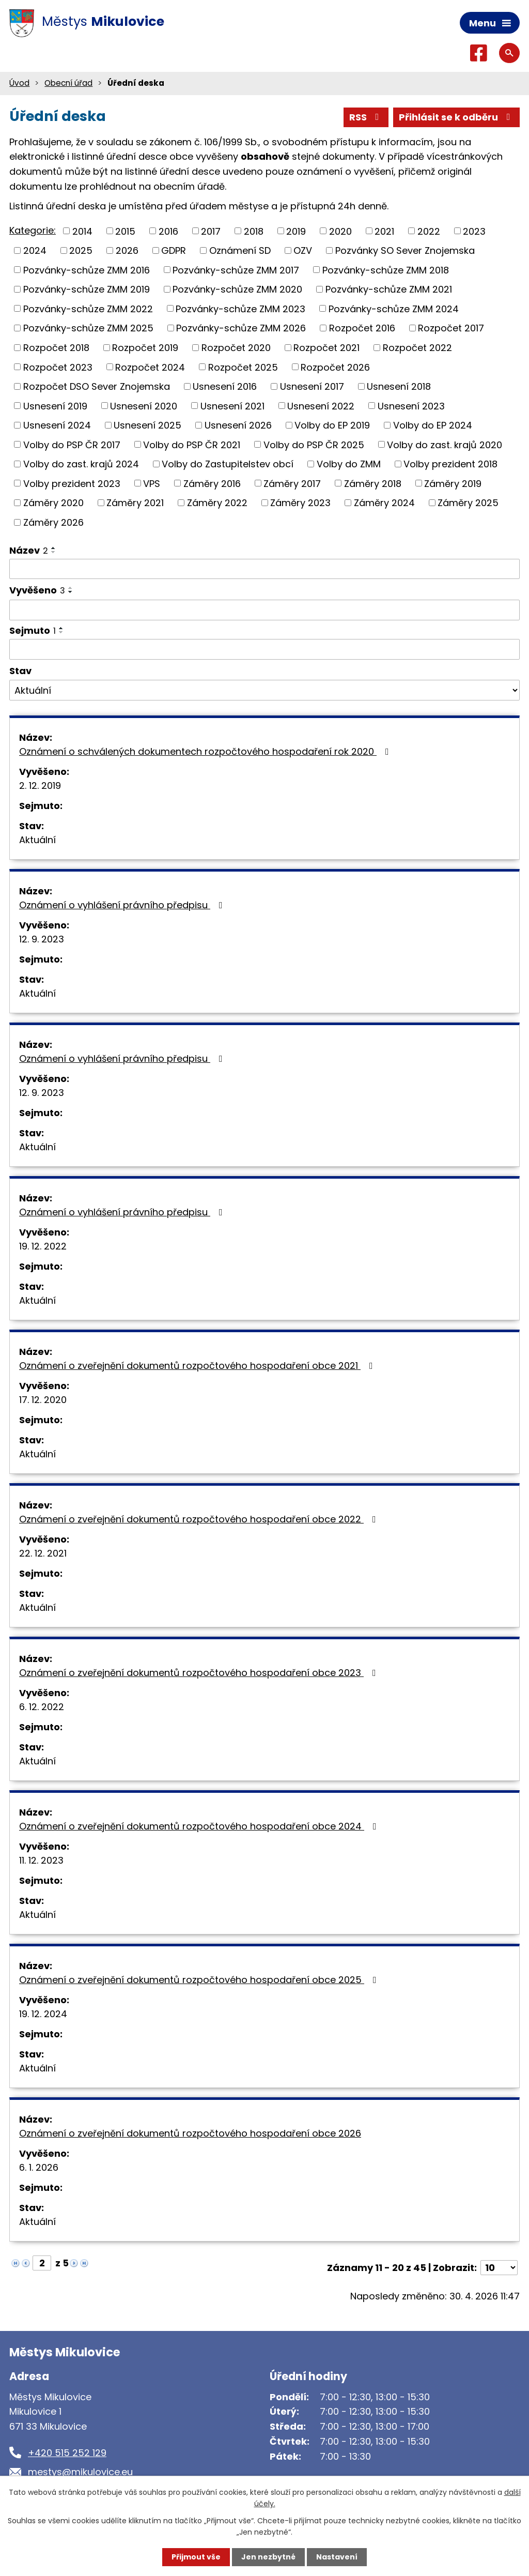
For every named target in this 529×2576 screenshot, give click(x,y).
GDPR (173, 250)
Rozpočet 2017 (451, 328)
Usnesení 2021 (232, 405)
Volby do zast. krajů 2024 (81, 464)
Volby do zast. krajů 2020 (444, 444)
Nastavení (336, 2557)
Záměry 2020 (53, 502)
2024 (34, 250)
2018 (253, 230)
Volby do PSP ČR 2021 (191, 444)
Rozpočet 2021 (326, 347)
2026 (127, 250)
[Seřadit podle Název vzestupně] (53, 548)
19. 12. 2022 (43, 1246)
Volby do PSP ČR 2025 (313, 444)
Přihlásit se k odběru (457, 117)
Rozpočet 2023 (57, 366)
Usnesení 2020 (143, 405)
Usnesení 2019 (55, 405)
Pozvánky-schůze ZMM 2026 (241, 328)
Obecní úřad (68, 83)
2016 (168, 230)
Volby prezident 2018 (450, 464)
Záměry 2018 (372, 483)
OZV (302, 250)
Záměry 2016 (212, 483)
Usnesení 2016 (225, 386)
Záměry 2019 (452, 483)
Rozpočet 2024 (150, 366)
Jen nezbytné (268, 2557)
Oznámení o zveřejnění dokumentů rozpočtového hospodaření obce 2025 (200, 1979)
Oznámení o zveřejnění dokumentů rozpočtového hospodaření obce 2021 (198, 1365)
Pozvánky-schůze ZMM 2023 (240, 308)
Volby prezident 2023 (71, 483)
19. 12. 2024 (43, 2013)
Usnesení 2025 (147, 425)
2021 (384, 230)
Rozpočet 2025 (243, 366)
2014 (82, 230)
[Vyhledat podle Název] (264, 569)
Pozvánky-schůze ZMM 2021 (388, 289)
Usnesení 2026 (238, 425)
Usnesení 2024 (57, 425)
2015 (125, 230)
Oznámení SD (240, 250)
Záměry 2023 (300, 502)
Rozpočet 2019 (145, 347)
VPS (151, 483)
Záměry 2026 (53, 522)
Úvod (19, 83)
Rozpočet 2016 (362, 328)
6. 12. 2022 (41, 1706)
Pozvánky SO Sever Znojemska (405, 250)
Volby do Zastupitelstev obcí (227, 464)
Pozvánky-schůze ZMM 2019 (86, 289)
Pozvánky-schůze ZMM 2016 (86, 269)
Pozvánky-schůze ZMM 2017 (236, 269)
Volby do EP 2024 (432, 425)
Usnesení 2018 (399, 386)
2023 (474, 230)
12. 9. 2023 (41, 939)
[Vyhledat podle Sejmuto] (264, 649)
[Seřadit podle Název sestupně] (53, 552)
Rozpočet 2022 (417, 347)
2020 (340, 230)
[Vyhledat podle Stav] (264, 690)
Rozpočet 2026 (335, 366)
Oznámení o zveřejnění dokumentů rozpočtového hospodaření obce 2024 (200, 1826)
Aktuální (37, 839)
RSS (366, 117)
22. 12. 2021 (43, 1553)
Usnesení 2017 (312, 386)
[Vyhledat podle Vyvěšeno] (264, 610)
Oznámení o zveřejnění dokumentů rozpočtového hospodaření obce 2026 (190, 2133)
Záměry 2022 (217, 502)
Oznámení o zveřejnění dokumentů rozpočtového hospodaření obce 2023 (199, 1672)
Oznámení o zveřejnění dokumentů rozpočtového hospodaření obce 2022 (199, 1519)
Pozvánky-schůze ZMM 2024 (394, 308)
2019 (296, 230)
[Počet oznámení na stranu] (499, 2267)
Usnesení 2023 (411, 405)
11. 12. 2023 (41, 1860)
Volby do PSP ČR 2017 (71, 444)
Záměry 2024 (384, 502)
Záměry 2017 (292, 483)
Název (28, 550)
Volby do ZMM (349, 464)
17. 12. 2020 (43, 1399)
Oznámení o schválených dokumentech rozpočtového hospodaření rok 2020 (206, 751)
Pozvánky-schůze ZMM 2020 (237, 289)
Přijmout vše (196, 2557)
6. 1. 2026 (38, 2167)
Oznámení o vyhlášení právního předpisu (123, 904)
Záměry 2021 (135, 502)
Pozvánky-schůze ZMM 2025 (88, 328)
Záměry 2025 (468, 502)
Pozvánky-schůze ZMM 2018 (385, 269)
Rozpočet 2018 (56, 347)
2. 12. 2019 (40, 785)
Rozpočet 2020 (236, 347)
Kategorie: (32, 230)
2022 (428, 230)
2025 (80, 250)
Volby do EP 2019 (332, 425)
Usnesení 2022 (320, 405)
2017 (211, 230)
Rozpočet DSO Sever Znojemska (96, 386)
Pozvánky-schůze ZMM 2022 (88, 308)
